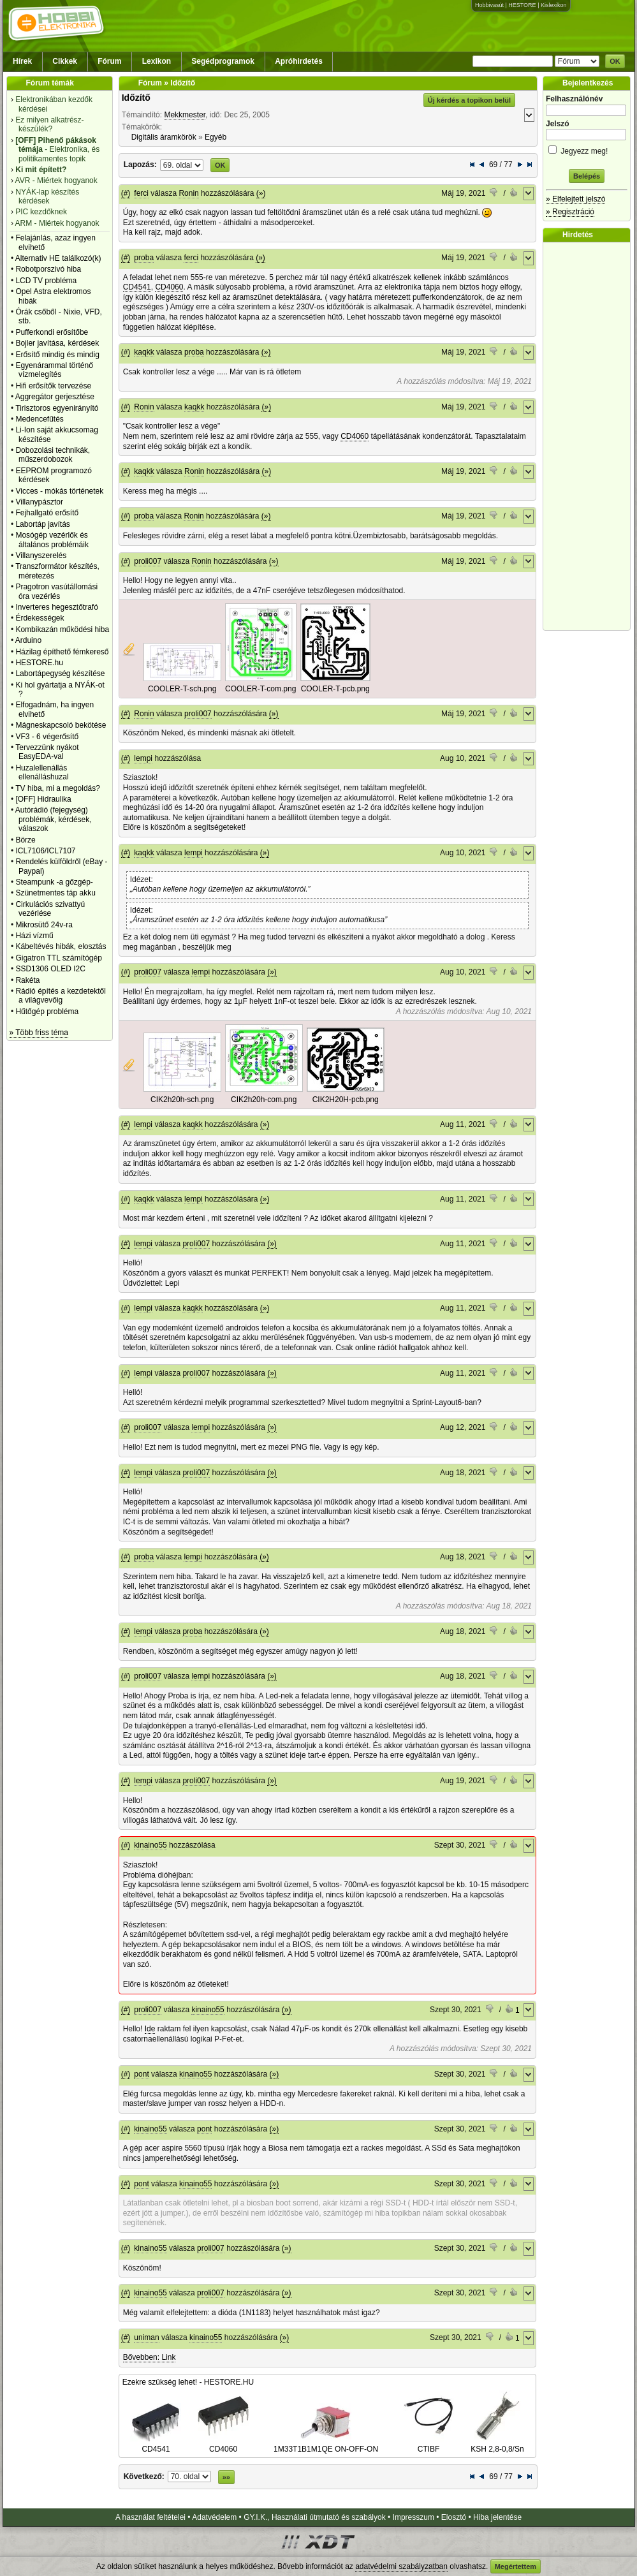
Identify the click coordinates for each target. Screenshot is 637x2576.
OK (615, 61)
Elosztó (453, 2517)
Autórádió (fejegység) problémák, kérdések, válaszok (53, 819)
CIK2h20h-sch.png (182, 1099)
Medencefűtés (39, 419)
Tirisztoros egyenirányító (56, 408)
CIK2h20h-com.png (264, 1099)
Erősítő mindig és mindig (57, 354)
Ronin (188, 193)
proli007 (147, 561)
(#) (126, 193)
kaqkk (144, 352)
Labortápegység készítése (60, 673)
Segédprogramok (222, 61)
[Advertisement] (590, 436)
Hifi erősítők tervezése (53, 385)
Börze (25, 839)
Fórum (109, 61)
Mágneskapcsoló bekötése (60, 725)
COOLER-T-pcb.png (335, 688)
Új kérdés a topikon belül (469, 100)
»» (226, 2477)
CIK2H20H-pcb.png (345, 1099)
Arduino (28, 640)
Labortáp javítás (42, 524)
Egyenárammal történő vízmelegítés (53, 370)
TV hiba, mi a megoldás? (57, 788)
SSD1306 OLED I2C (50, 968)
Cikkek (64, 61)
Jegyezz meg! (586, 149)
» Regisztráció (570, 211)
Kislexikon (554, 5)
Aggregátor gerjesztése (54, 396)
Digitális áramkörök (163, 137)
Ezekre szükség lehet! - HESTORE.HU (188, 2382)
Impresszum (413, 2517)
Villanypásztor (38, 501)
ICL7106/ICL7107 (45, 850)
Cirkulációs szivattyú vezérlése (50, 909)
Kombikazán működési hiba (62, 629)
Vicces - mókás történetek (59, 491)
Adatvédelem (214, 2517)
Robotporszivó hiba (48, 269)
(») (261, 193)
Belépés (586, 176)
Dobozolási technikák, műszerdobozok (52, 455)
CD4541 (137, 287)
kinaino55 (150, 1845)
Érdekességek (39, 618)
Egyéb (215, 137)
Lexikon (156, 61)
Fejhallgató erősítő (46, 512)
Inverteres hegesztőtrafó (56, 607)
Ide (150, 2028)
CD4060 (169, 287)
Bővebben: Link (149, 2357)
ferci (141, 193)
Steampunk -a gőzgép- (53, 882)
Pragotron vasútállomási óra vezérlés (56, 591)
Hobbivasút (489, 5)
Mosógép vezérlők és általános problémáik (52, 539)
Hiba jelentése (497, 2517)
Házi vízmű (34, 935)
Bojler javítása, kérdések (57, 343)
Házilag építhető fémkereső (61, 651)
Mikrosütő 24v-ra (43, 924)
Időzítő (136, 97)
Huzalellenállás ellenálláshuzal (41, 772)
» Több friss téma (39, 1032)
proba (144, 257)
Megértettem (515, 2566)
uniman (146, 2337)
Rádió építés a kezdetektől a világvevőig (60, 996)
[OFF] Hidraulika (43, 799)
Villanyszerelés (40, 555)
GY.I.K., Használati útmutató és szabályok (315, 2517)
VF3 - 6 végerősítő (46, 736)
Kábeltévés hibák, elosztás (60, 946)
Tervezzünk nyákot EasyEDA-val (46, 752)
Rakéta (27, 980)
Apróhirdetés (299, 61)
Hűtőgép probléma (46, 1011)
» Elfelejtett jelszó (575, 199)
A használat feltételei (150, 2517)
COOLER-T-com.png (260, 688)
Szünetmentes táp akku (55, 892)
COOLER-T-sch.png (182, 688)
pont (141, 2074)
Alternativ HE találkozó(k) (58, 258)
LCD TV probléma (46, 280)
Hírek (22, 61)
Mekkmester (184, 114)
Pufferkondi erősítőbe (51, 332)
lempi (143, 758)
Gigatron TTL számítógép (58, 957)
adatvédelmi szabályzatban (401, 2566)
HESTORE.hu (38, 662)
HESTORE (522, 5)
